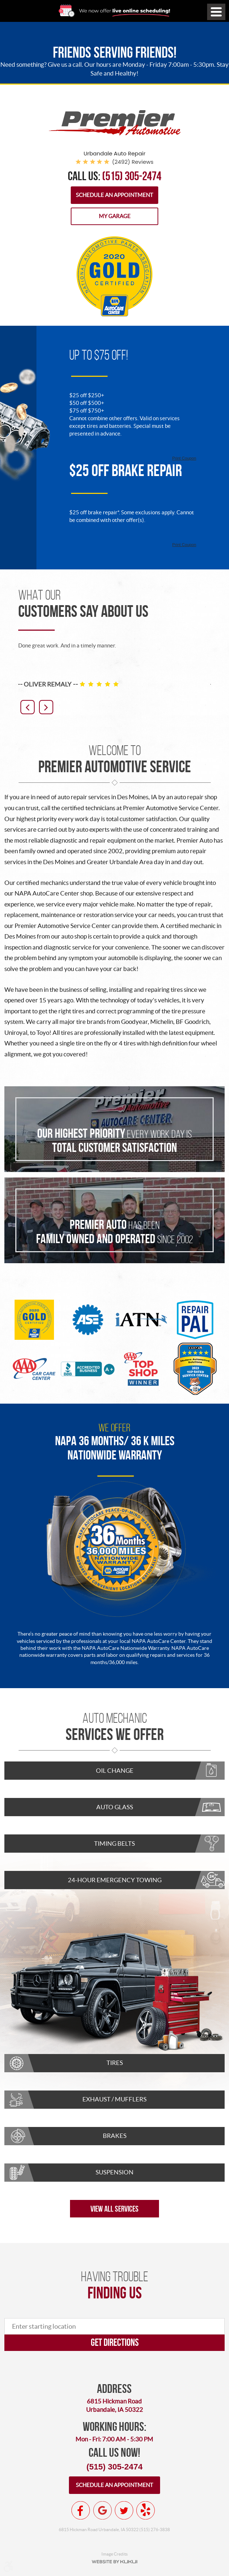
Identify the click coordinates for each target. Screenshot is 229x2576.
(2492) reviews (133, 162)
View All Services (114, 2208)
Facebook (80, 2510)
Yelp (145, 2510)
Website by (114, 2562)
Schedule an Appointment (114, 195)
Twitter (123, 2510)
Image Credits (114, 2554)
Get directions (115, 2342)
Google (102, 2510)
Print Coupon (184, 458)
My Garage (115, 216)
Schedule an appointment (114, 2485)
